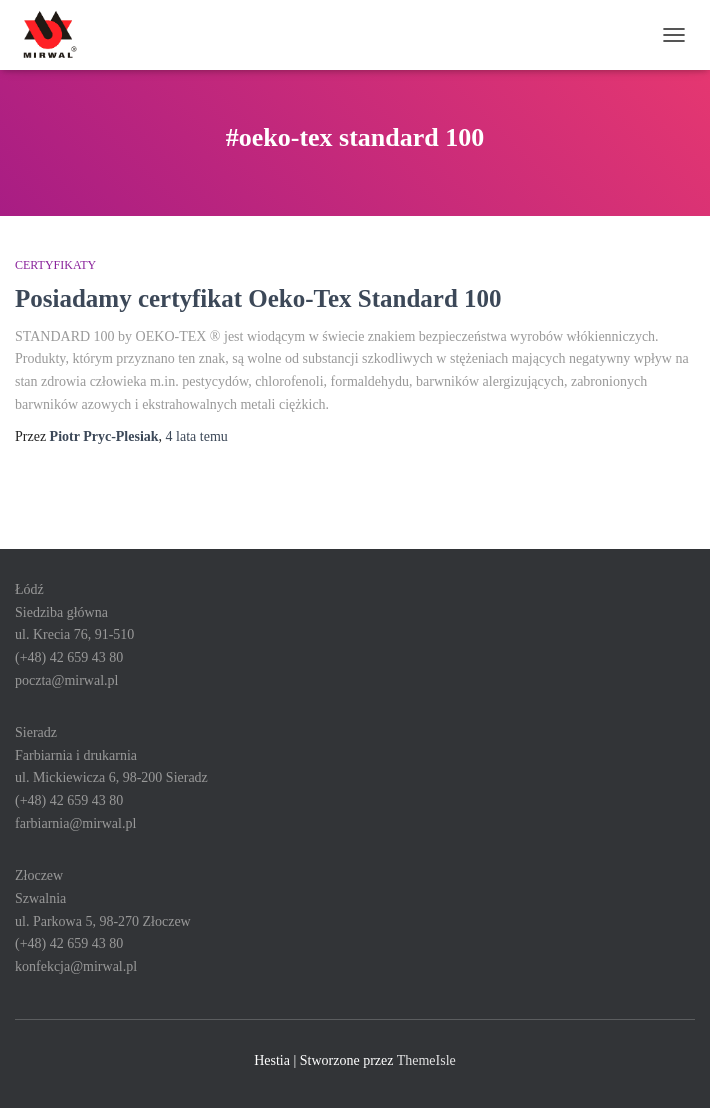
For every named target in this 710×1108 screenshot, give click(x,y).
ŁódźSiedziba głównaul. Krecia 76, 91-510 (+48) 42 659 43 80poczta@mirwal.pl (74, 635)
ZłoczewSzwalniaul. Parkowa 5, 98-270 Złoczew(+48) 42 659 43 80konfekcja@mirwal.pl (103, 921)
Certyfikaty (55, 265)
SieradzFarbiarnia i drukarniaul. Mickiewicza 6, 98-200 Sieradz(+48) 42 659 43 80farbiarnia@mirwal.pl (111, 778)
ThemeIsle (426, 1060)
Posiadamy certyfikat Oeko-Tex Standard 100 (258, 298)
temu (197, 436)
